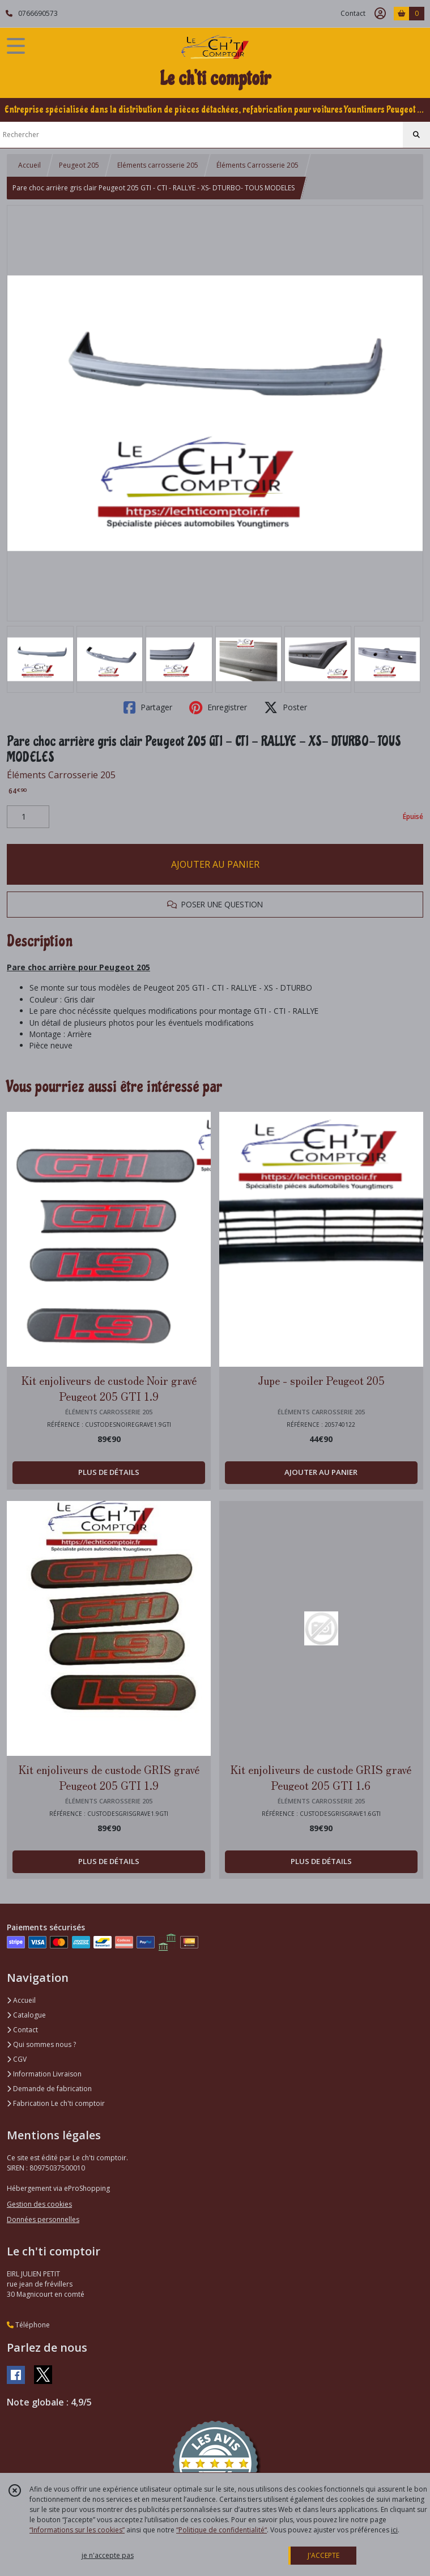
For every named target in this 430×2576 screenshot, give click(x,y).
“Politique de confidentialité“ (221, 2530)
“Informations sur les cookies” (77, 2530)
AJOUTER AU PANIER (215, 864)
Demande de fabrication (49, 2088)
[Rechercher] (416, 135)
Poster (285, 707)
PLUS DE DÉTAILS (108, 1472)
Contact (352, 13)
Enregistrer (218, 707)
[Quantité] (28, 816)
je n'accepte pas (108, 2555)
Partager (148, 707)
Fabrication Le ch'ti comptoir (56, 2103)
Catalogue (26, 2015)
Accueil (29, 165)
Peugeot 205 (79, 165)
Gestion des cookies (39, 2204)
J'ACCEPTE (323, 2555)
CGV (17, 2059)
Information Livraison (44, 2074)
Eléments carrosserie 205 (157, 165)
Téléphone (28, 2325)
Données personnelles (43, 2219)
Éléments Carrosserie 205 (257, 165)
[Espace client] (380, 13)
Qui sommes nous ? (41, 2044)
